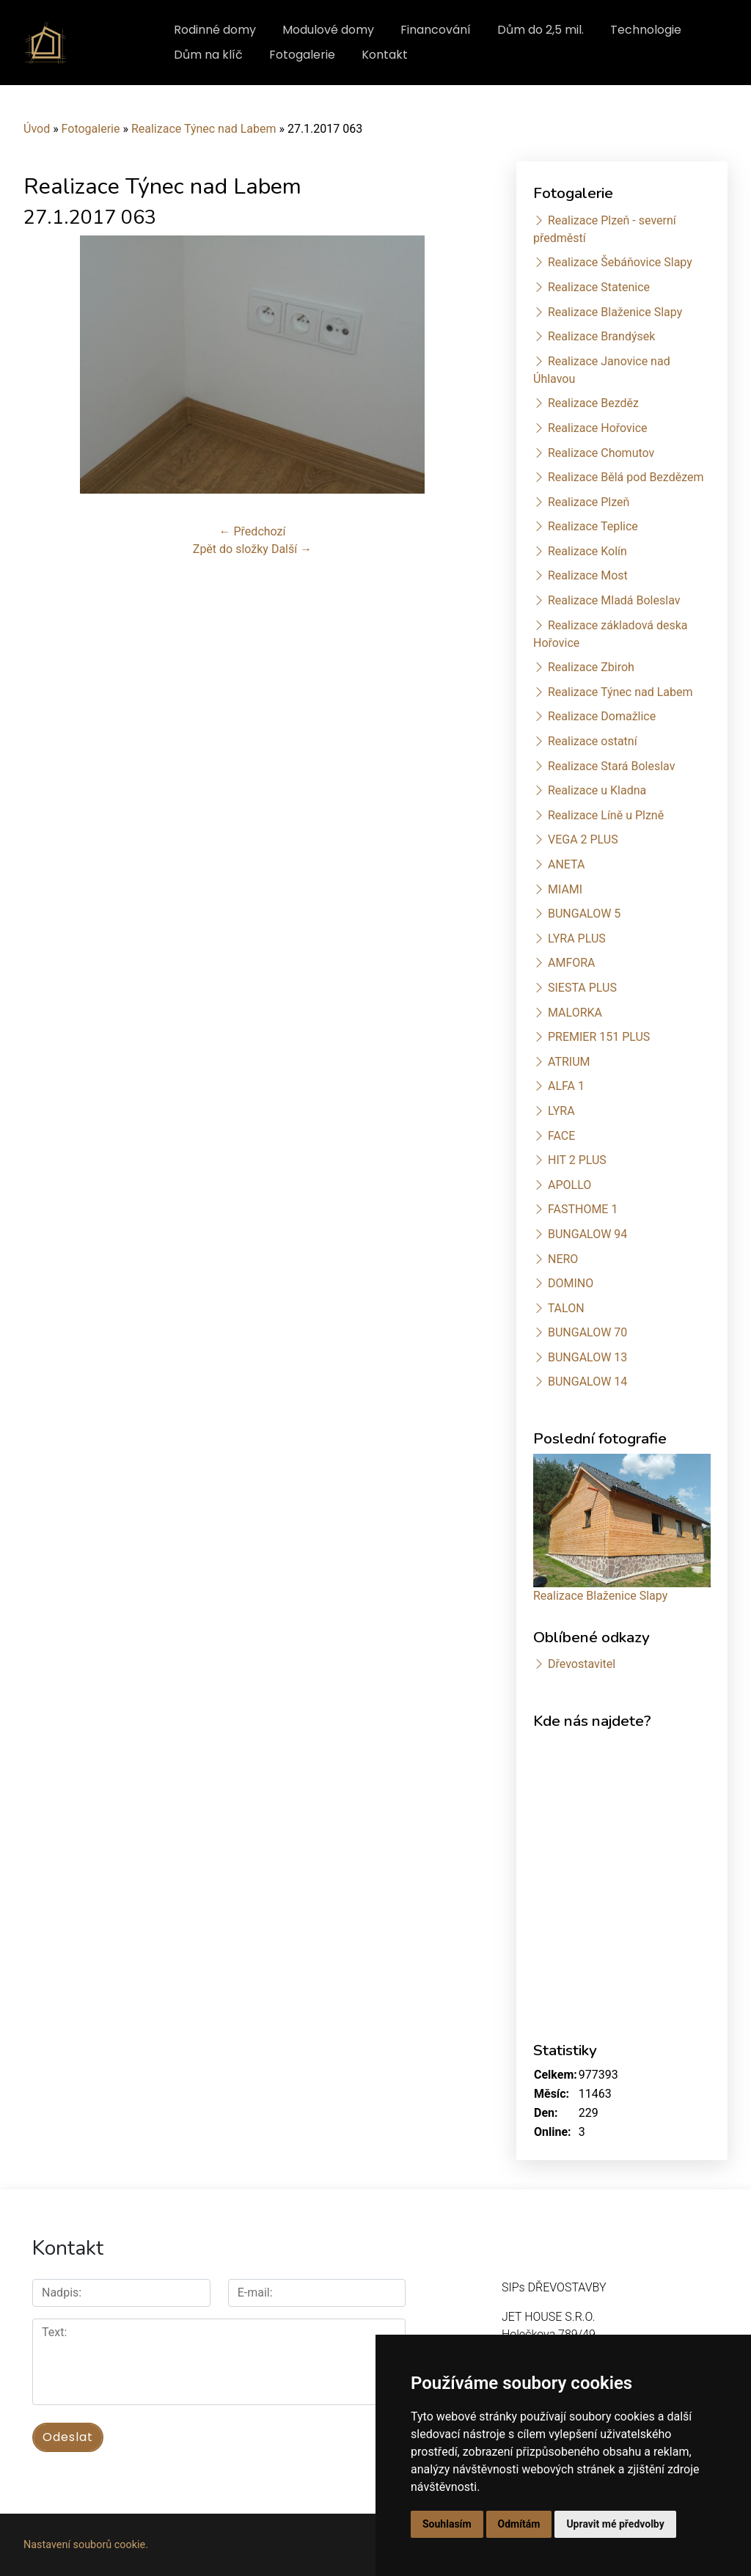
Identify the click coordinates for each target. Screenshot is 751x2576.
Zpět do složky (230, 549)
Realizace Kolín (587, 551)
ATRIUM (569, 1062)
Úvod (36, 129)
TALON (566, 1308)
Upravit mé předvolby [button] (615, 2524)
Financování (435, 29)
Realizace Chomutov (601, 453)
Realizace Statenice (599, 287)
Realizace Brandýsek (601, 336)
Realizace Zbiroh (591, 667)
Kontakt (385, 54)
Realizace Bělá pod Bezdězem (626, 477)
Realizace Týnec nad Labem (203, 129)
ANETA (566, 864)
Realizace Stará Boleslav (611, 766)
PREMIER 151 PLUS (599, 1037)
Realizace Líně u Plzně (606, 815)
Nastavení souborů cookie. (85, 2545)
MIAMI (565, 889)
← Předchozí (252, 531)
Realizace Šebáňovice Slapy (620, 262)
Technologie (645, 29)
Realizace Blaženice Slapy (615, 312)
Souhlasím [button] (447, 2524)
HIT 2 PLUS (577, 1160)
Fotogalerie (302, 54)
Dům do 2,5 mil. (540, 29)
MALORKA (575, 1013)
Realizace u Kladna (597, 790)
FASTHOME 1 (583, 1209)
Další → (291, 549)
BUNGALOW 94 (587, 1234)
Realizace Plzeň (588, 502)
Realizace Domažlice (602, 716)
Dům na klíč (208, 54)
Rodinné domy (215, 29)
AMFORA (572, 963)
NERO (563, 1259)
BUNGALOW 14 (587, 1381)
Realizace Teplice (593, 526)
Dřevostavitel (581, 1664)
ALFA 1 (566, 1086)
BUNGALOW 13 (587, 1357)
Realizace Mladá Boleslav (614, 600)
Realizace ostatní (592, 741)
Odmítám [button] (519, 2524)
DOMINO (570, 1283)
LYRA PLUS (577, 938)
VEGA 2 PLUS (583, 839)
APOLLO (569, 1185)
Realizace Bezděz (593, 403)
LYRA (561, 1111)
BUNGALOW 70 (587, 1332)
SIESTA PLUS (582, 988)
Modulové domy (328, 29)
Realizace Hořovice (598, 428)
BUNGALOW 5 (584, 914)
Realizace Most (588, 575)
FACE (561, 1136)
